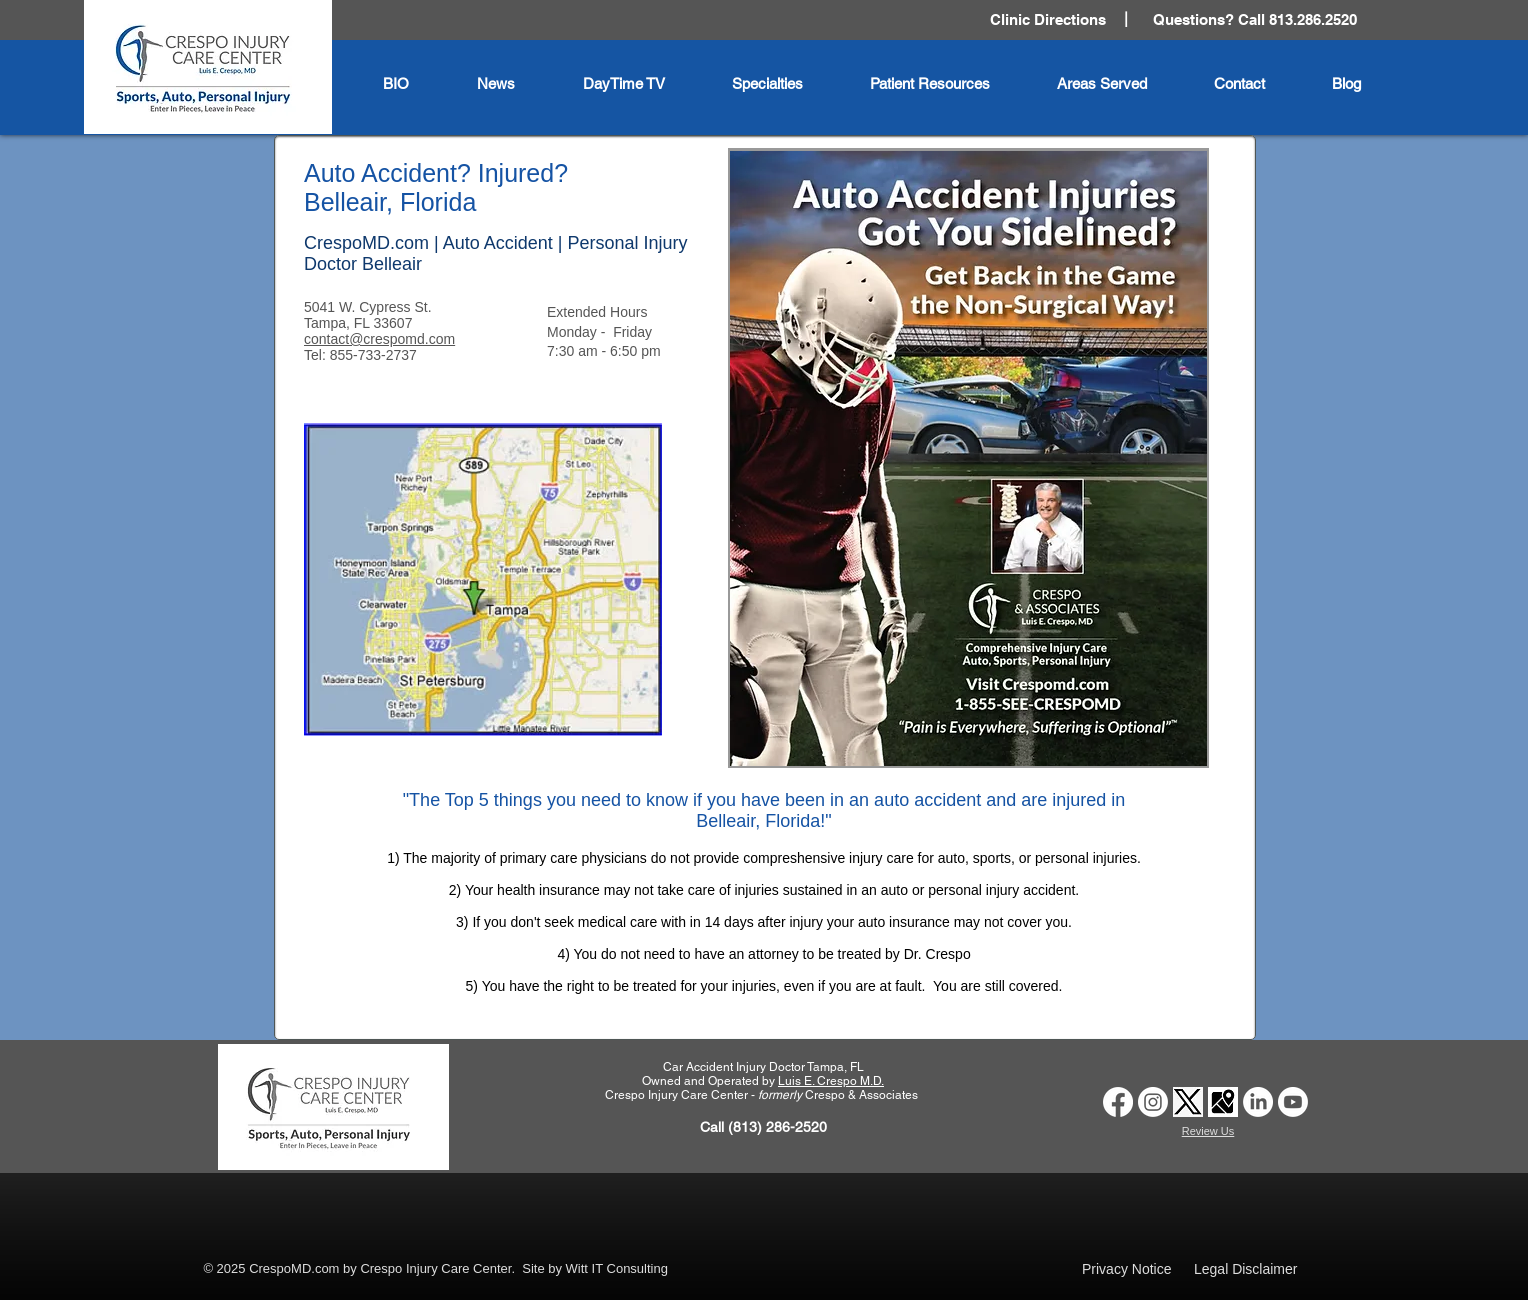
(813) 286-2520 (777, 1127)
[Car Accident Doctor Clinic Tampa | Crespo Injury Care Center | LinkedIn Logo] (1258, 1102)
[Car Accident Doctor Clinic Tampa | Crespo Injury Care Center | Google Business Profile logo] (1223, 1102)
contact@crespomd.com (379, 339)
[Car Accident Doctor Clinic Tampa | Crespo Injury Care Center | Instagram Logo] (1153, 1102)
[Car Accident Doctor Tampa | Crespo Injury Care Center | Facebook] (1118, 1102)
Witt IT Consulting (617, 1268)
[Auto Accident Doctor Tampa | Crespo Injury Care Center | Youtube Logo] (1293, 1102)
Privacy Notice (1126, 1269)
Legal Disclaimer (1245, 1269)
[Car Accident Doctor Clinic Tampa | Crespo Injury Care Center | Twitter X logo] (1188, 1102)
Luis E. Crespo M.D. (831, 1081)
